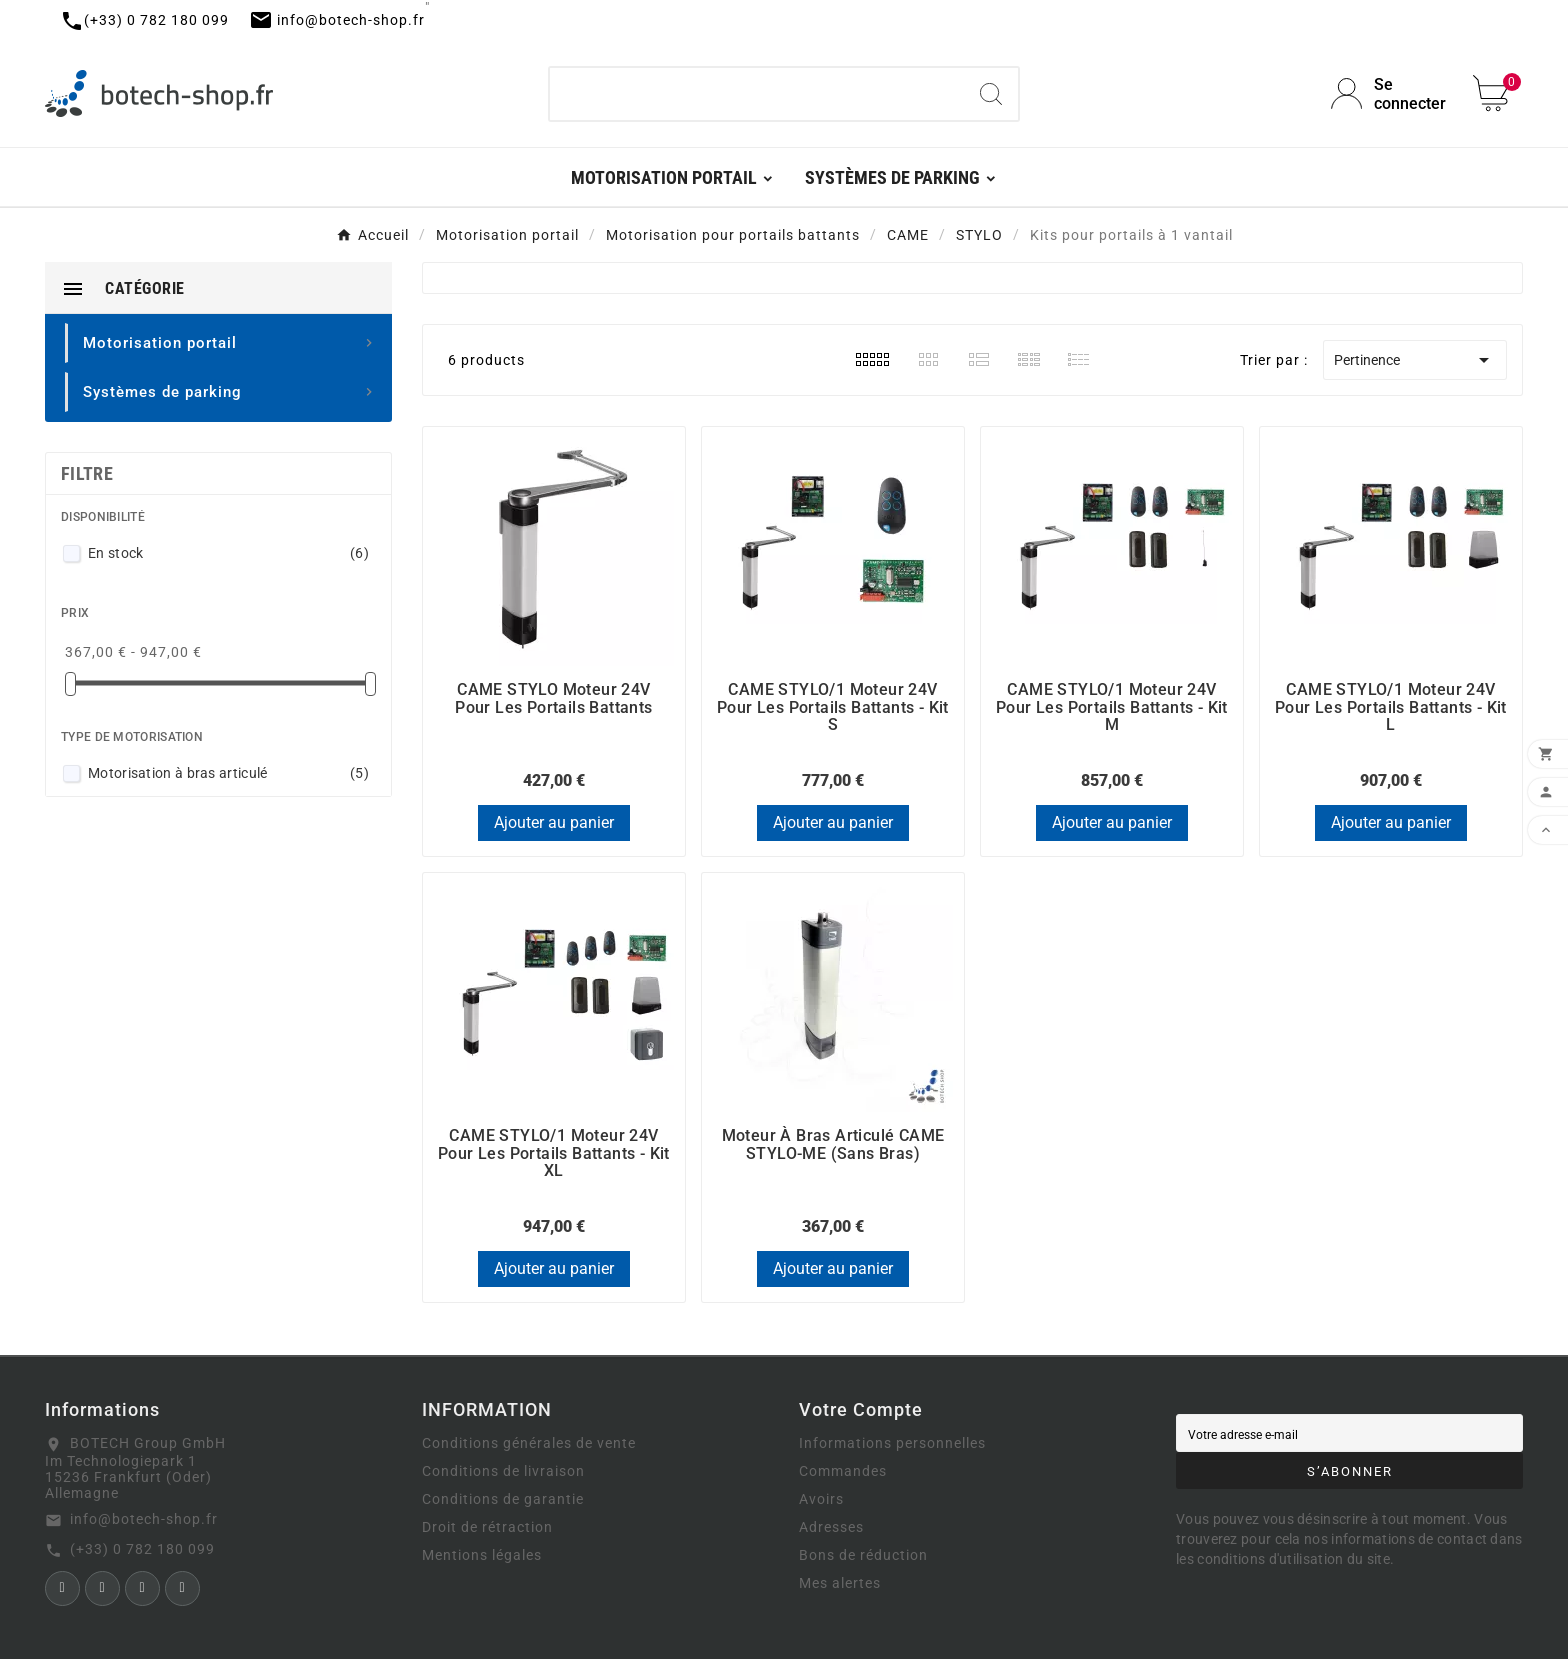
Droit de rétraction (487, 1527)
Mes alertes (840, 1583)
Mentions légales (482, 1555)
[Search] (991, 94)
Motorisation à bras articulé (228, 773)
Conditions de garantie (503, 1499)
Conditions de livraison (503, 1471)
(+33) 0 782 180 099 (142, 1549)
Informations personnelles (892, 1443)
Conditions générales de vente (529, 1443)
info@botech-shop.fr (144, 1519)
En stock (228, 553)
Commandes (843, 1471)
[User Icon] (1390, 94)
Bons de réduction (863, 1555)
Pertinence (1415, 360)
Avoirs (821, 1499)
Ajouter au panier (554, 822)
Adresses (831, 1527)
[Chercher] (757, 94)
